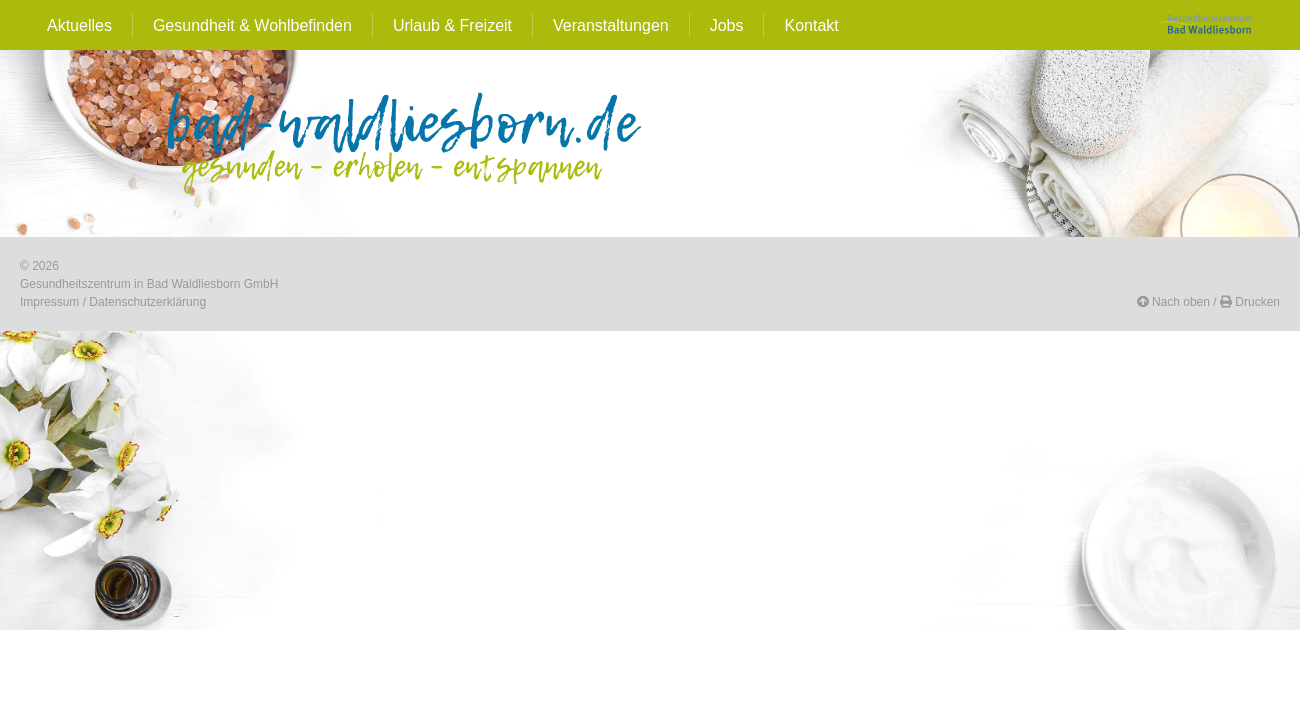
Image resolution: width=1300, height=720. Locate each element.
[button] (1173, 302)
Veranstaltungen (611, 25)
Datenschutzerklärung (147, 302)
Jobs (727, 25)
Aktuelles (79, 25)
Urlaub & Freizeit (452, 25)
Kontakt (811, 25)
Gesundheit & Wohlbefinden (252, 25)
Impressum (49, 302)
